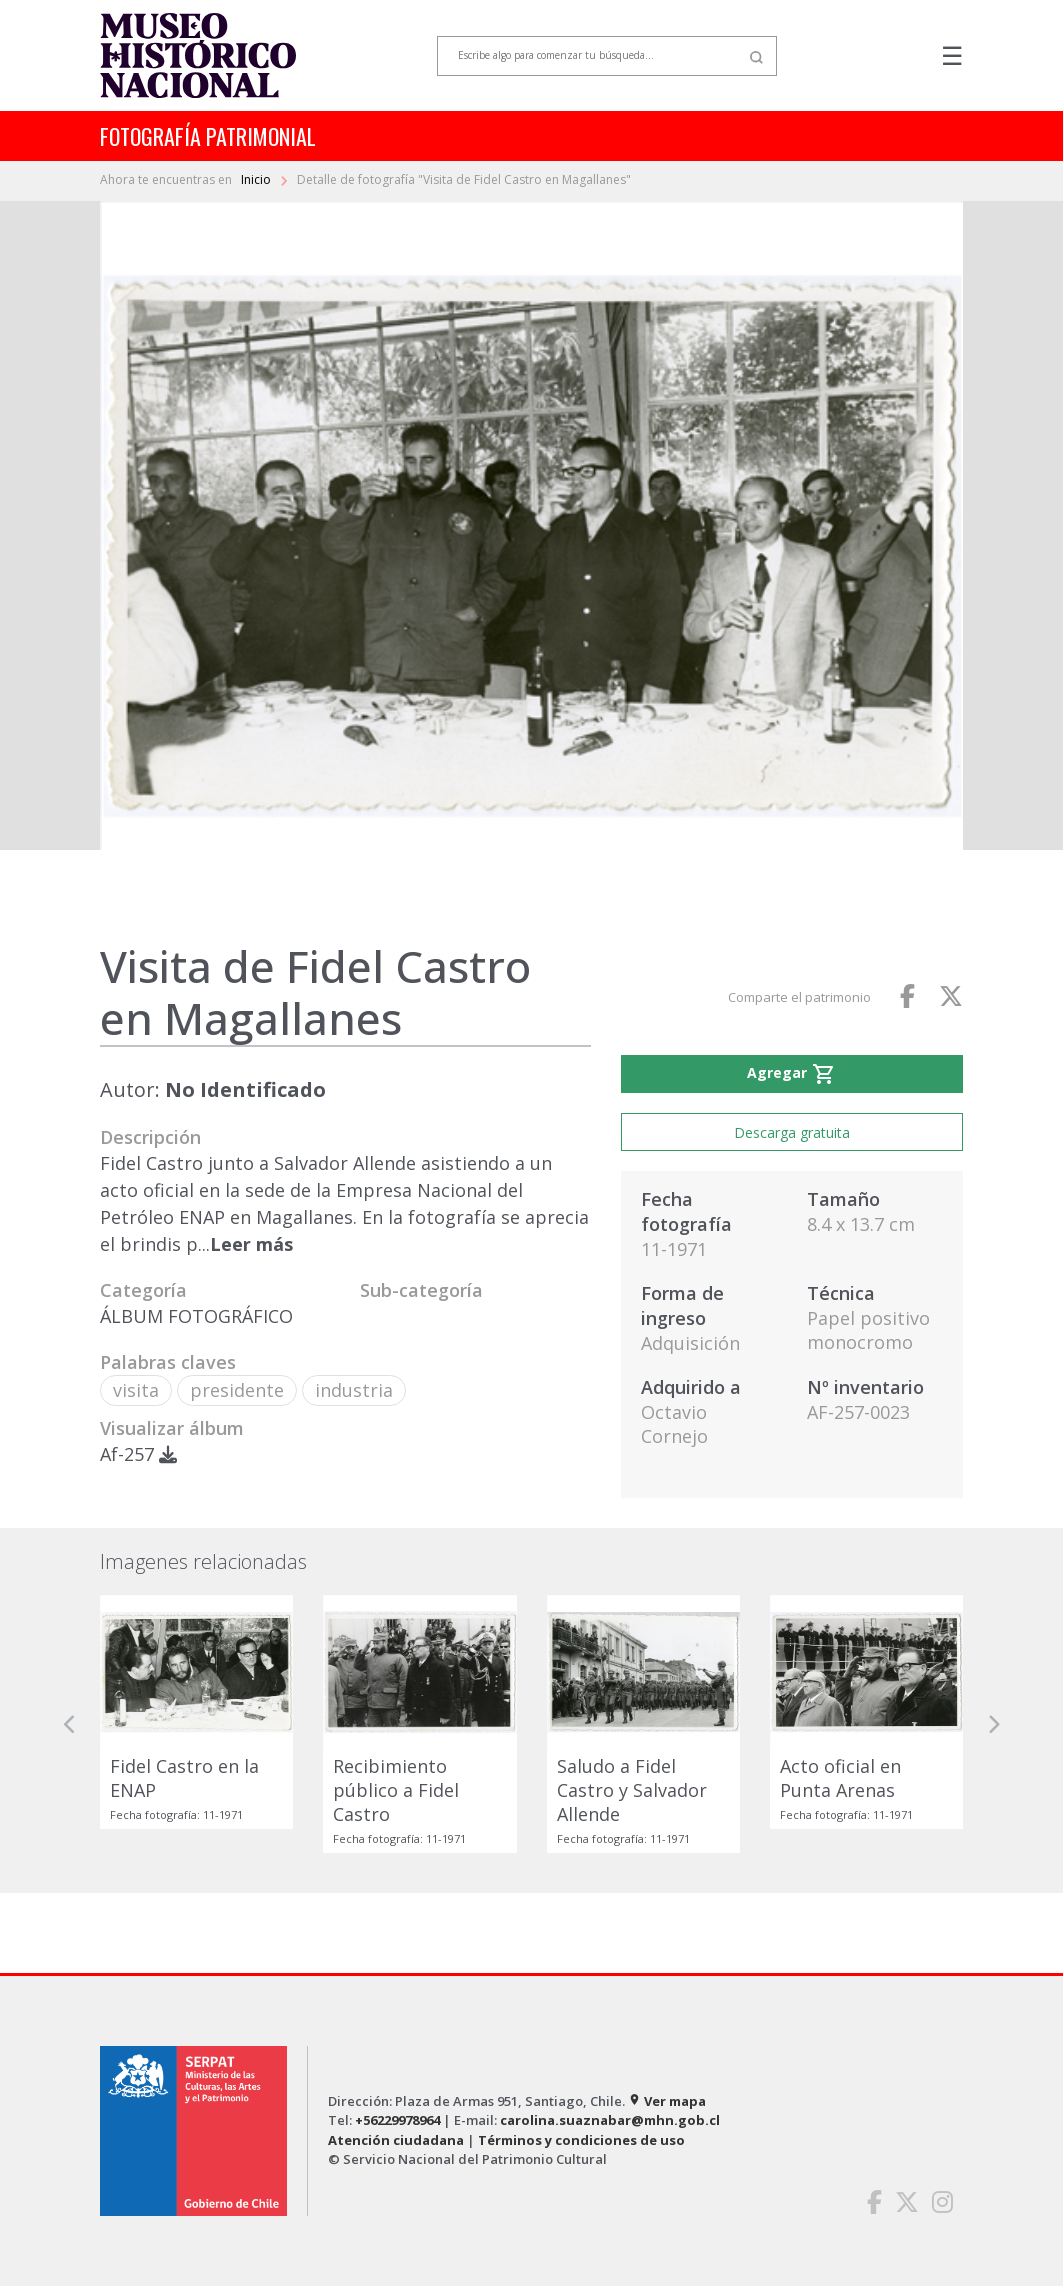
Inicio (257, 179)
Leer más (251, 1244)
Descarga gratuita (792, 1132)
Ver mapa (667, 2101)
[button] (70, 1724)
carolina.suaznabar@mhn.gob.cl (610, 2120)
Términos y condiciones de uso (581, 2140)
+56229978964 (397, 2120)
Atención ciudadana (396, 2140)
